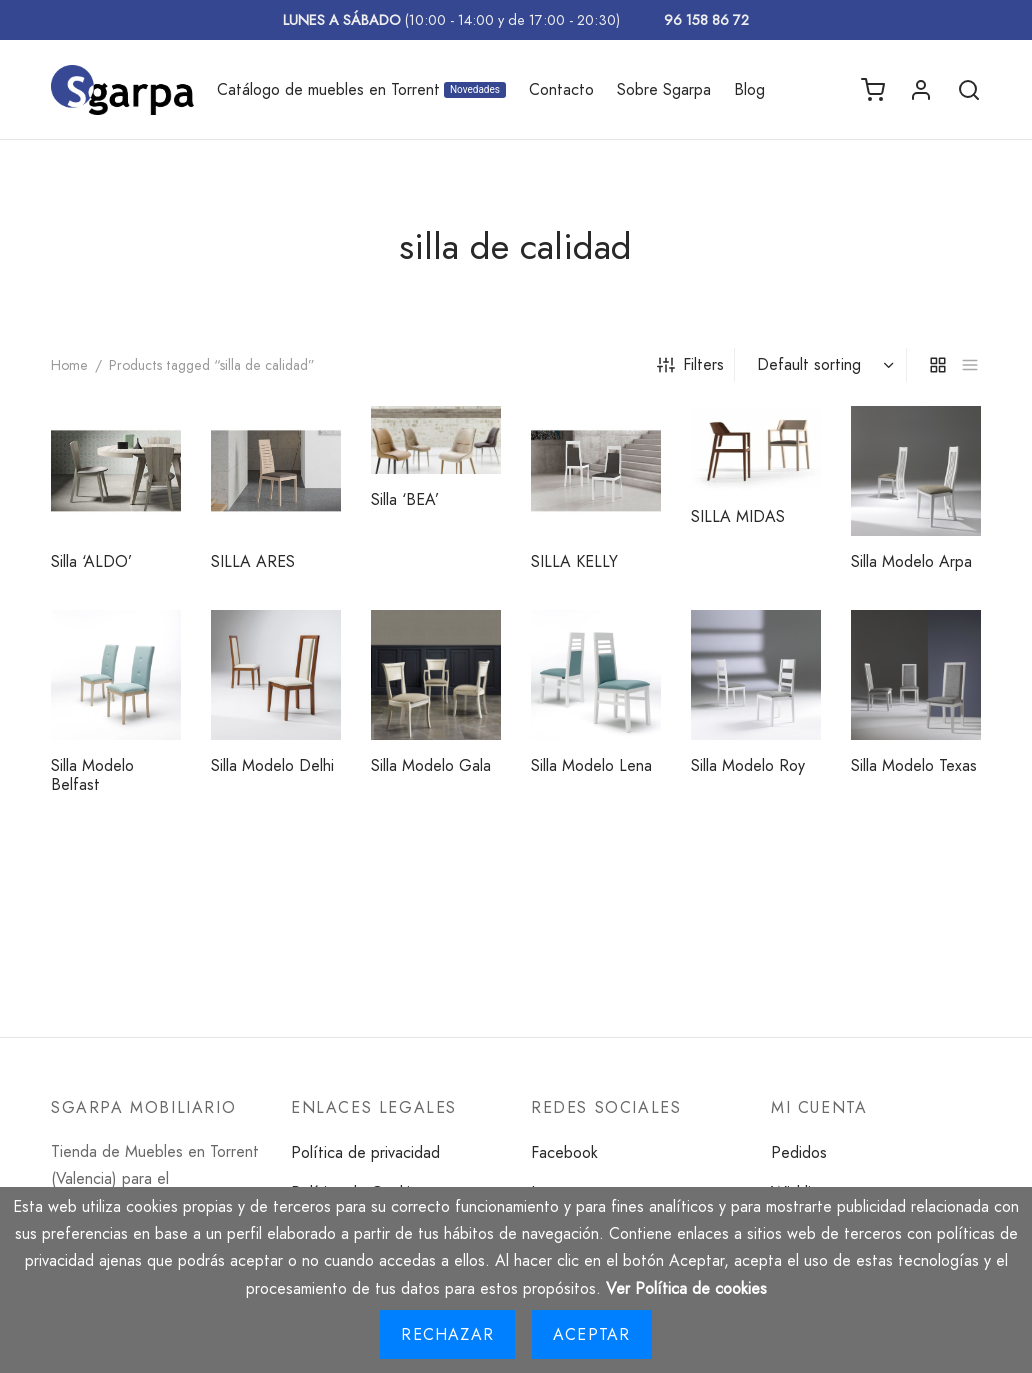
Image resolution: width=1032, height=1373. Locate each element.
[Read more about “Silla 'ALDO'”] (157, 430)
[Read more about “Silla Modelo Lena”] (637, 634)
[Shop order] (823, 365)
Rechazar (447, 1334)
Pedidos (799, 1152)
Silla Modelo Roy (748, 765)
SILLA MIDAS (738, 516)
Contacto (561, 89)
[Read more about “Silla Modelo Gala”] (477, 634)
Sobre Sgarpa (664, 89)
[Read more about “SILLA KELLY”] (637, 430)
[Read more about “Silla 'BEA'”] (477, 427)
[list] (970, 365)
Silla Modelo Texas (914, 765)
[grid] (938, 365)
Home (69, 365)
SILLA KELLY (574, 561)
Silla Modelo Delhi (272, 765)
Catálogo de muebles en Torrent (361, 89)
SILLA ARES (253, 561)
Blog (749, 89)
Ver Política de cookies (686, 1288)
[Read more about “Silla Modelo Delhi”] (317, 634)
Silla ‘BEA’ (405, 499)
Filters (690, 364)
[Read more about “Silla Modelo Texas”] (957, 634)
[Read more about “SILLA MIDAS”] (797, 428)
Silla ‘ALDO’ (91, 561)
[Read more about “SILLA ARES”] (317, 430)
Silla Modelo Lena (591, 765)
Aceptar (591, 1334)
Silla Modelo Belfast (92, 775)
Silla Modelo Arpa (911, 561)
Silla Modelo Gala (431, 765)
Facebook (564, 1152)
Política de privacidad (365, 1152)
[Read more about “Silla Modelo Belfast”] (157, 634)
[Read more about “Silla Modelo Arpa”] (957, 430)
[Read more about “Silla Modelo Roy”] (797, 634)
